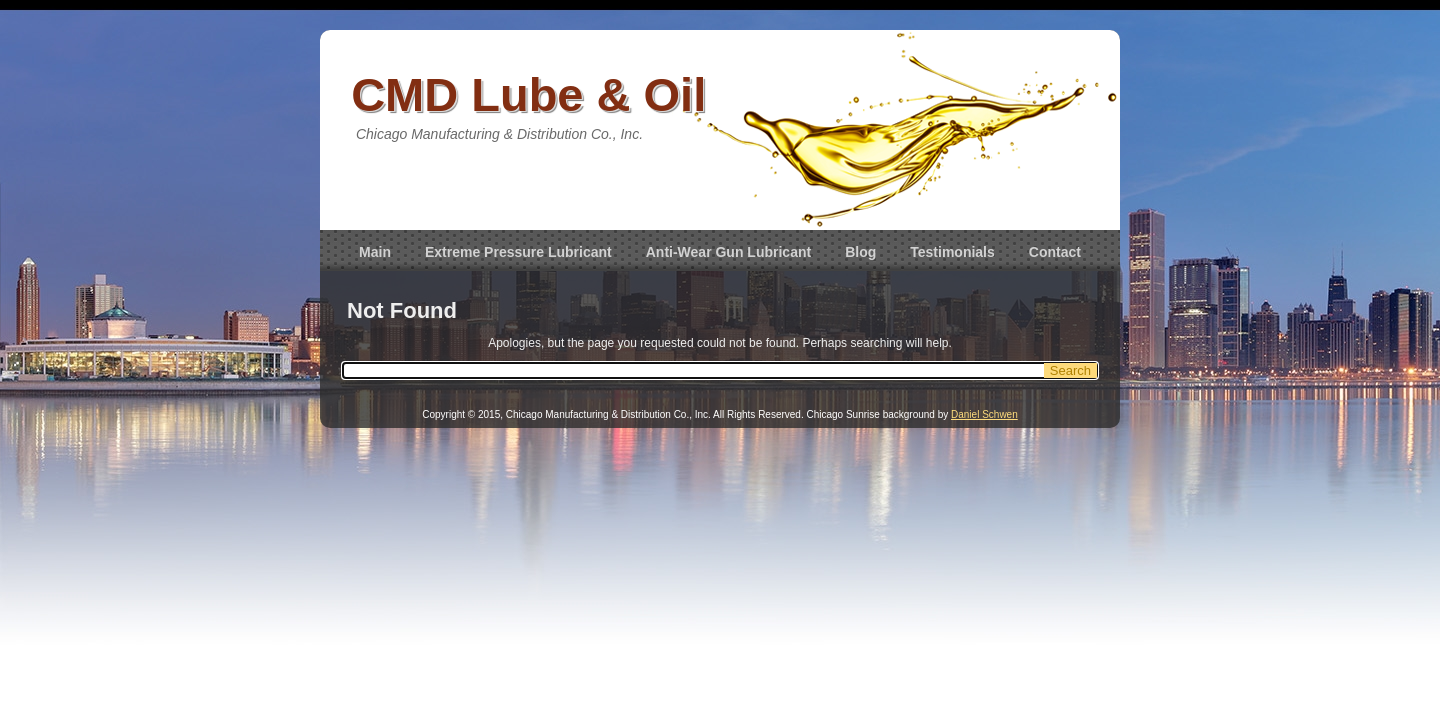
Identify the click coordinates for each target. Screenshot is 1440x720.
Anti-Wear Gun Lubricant (728, 252)
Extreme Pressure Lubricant (518, 252)
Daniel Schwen (984, 414)
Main (375, 252)
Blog (860, 252)
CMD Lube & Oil (528, 94)
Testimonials (952, 252)
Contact (1055, 252)
